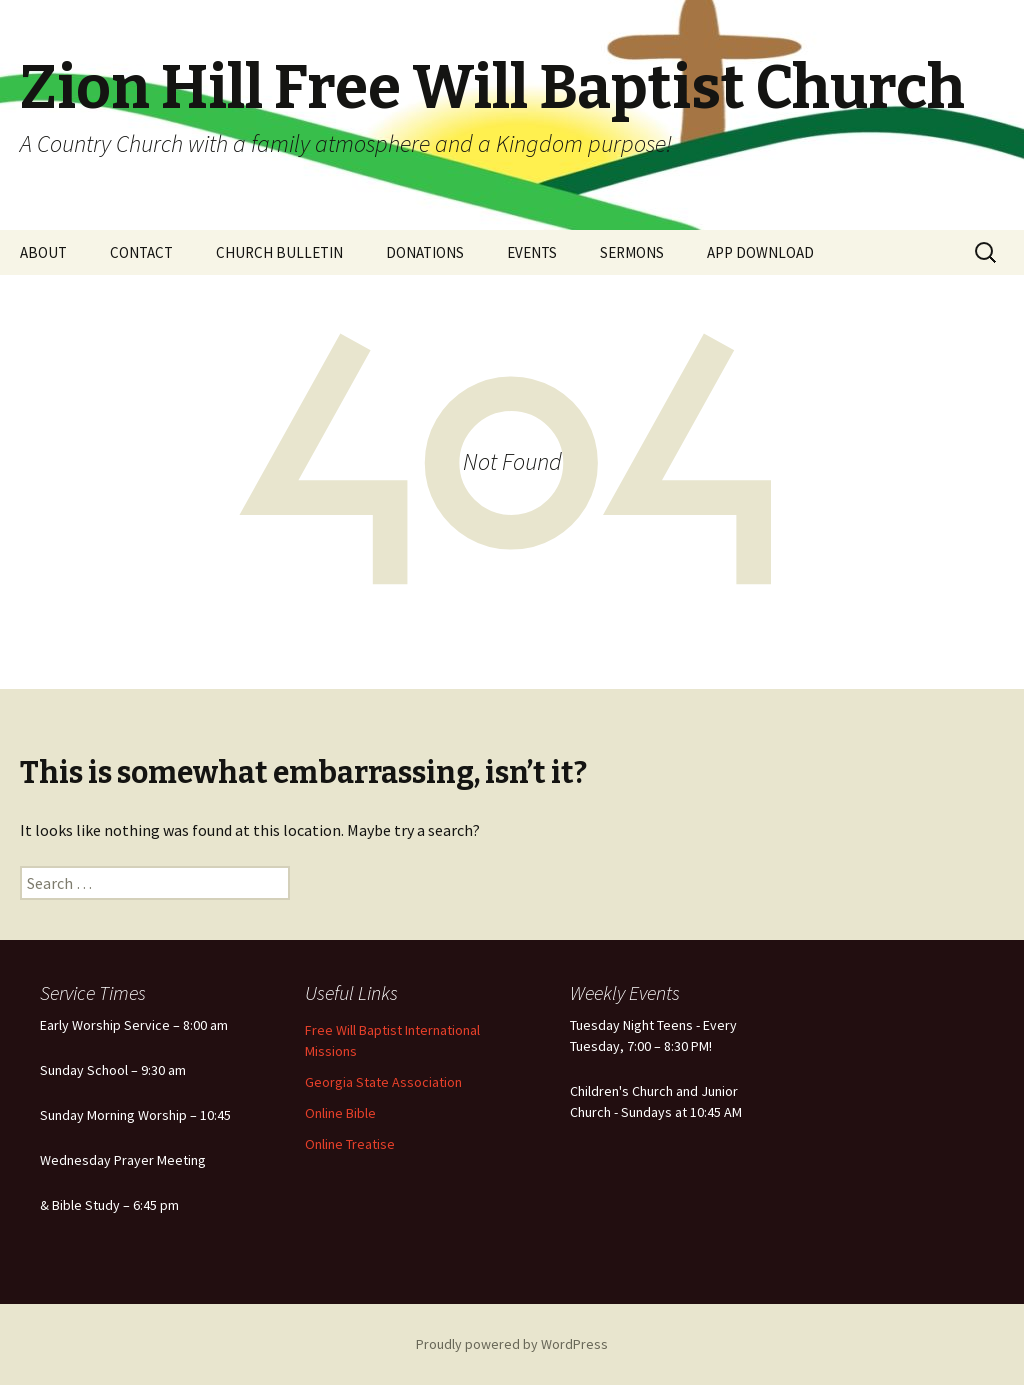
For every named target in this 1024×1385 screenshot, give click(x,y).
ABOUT (43, 252)
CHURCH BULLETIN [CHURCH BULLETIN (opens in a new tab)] (279, 252)
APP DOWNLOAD (760, 252)
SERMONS (632, 252)
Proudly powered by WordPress (512, 1344)
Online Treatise (350, 1144)
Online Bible (340, 1113)
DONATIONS (425, 252)
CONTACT (141, 252)
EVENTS (532, 252)
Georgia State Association (383, 1082)
